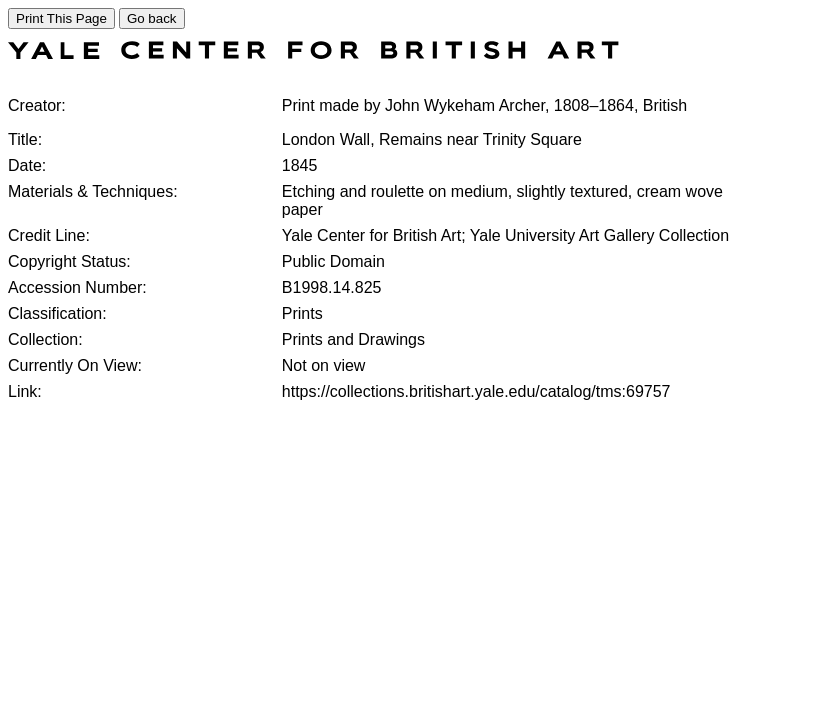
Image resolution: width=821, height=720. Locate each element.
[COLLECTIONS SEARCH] (313, 53)
